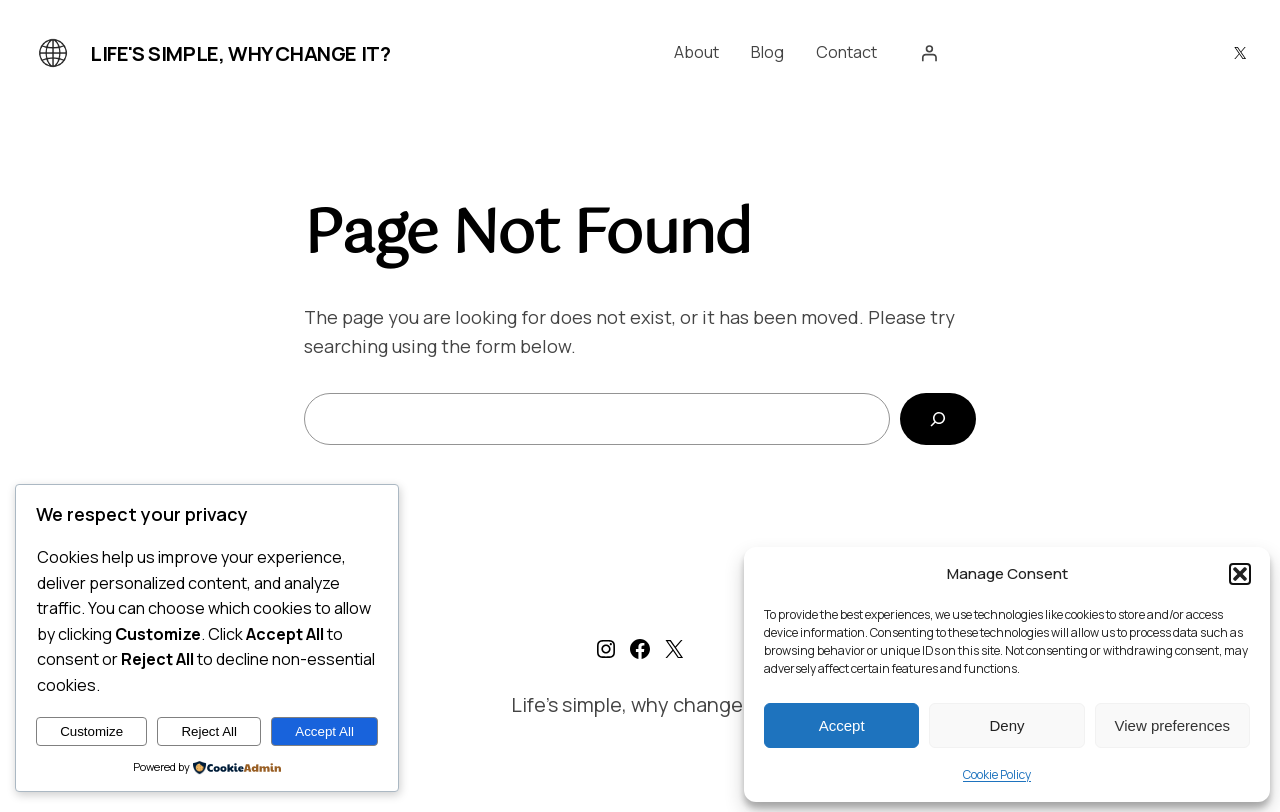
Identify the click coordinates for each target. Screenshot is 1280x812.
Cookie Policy (997, 774)
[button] (1240, 574)
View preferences (1173, 725)
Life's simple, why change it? (240, 53)
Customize (91, 731)
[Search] (938, 419)
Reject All (209, 731)
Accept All (324, 731)
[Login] (929, 53)
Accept (842, 725)
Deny (1006, 725)
